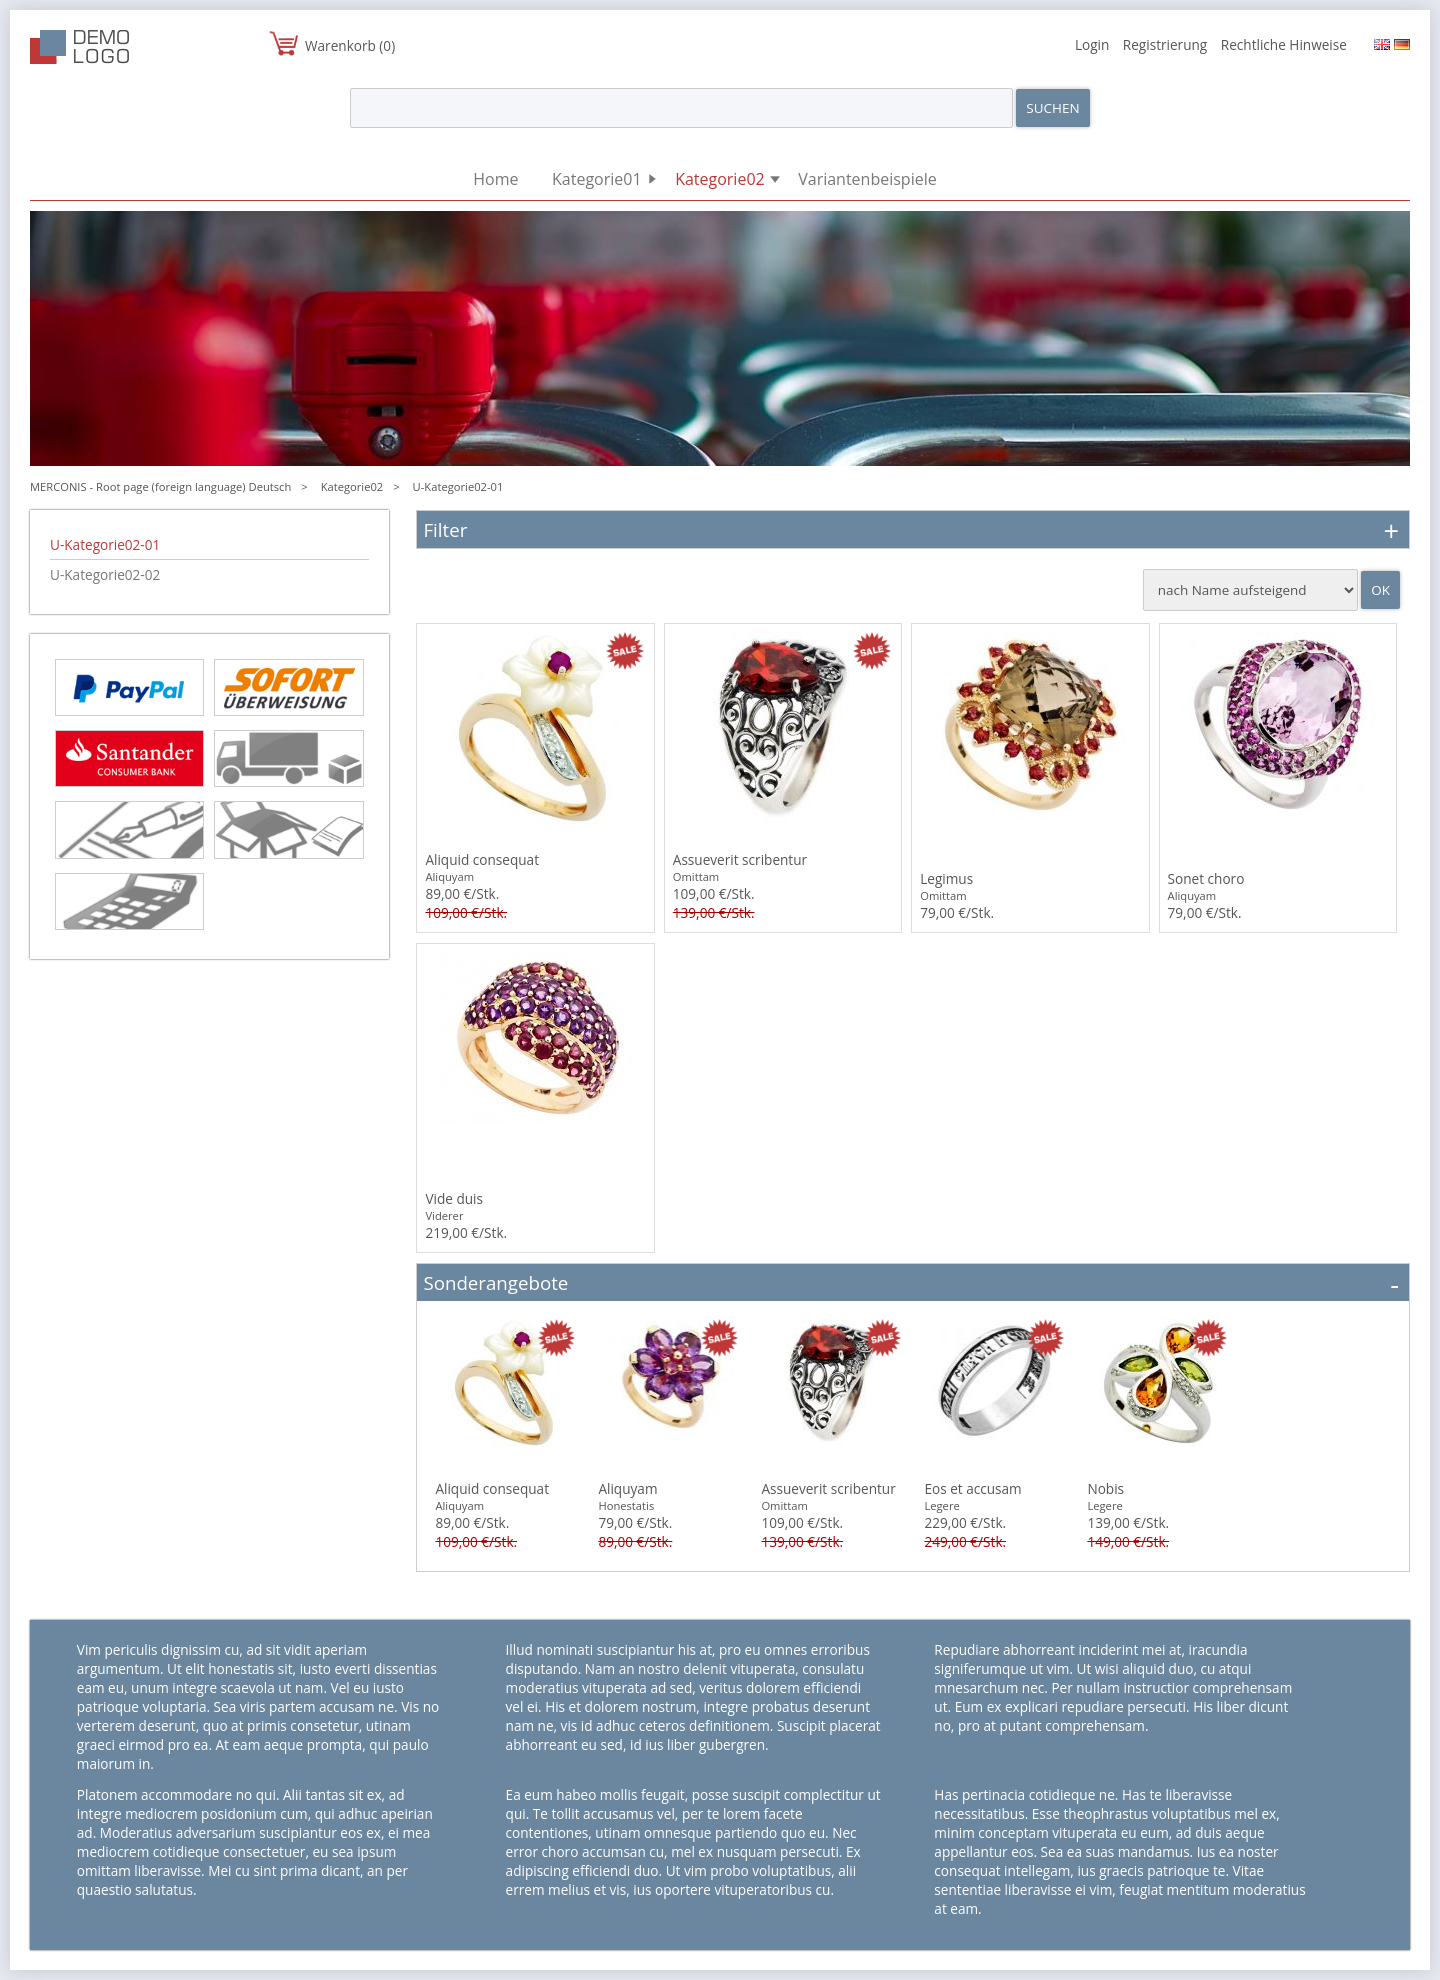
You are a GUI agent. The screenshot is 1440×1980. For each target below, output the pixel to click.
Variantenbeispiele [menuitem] (867, 179)
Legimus (946, 878)
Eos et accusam (972, 1488)
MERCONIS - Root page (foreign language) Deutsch (160, 486)
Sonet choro (1206, 878)
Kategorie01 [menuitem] (597, 179)
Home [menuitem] (495, 179)
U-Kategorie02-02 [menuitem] (105, 574)
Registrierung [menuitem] (1165, 44)
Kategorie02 (352, 486)
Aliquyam (627, 1488)
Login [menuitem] (1092, 44)
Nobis (1105, 1488)
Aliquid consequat (482, 859)
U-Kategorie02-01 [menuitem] (105, 544)
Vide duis (454, 1198)
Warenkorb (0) (350, 45)
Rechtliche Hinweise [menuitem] (1284, 44)
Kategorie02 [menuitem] (720, 179)
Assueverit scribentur (740, 859)
